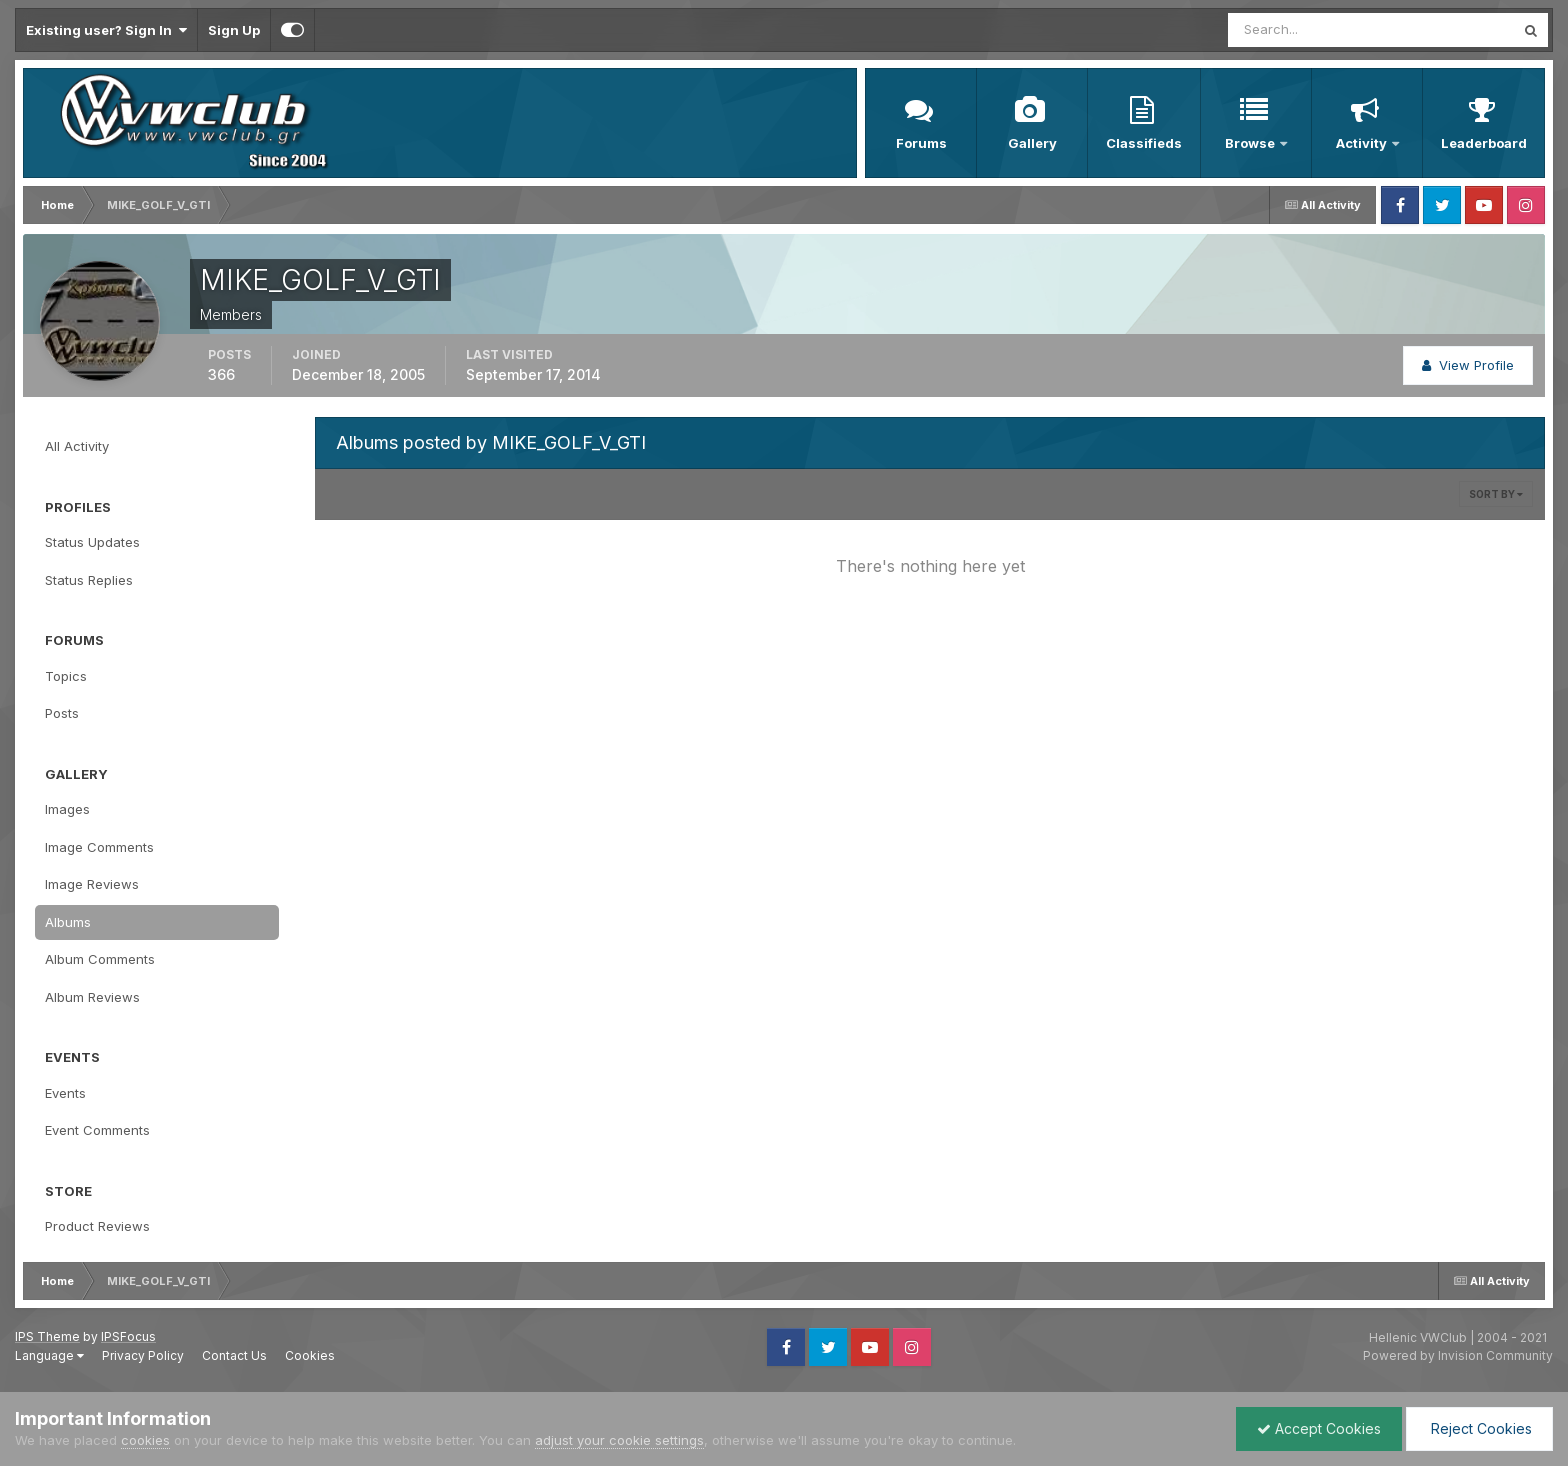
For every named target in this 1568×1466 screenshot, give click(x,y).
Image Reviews (92, 884)
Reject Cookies (1479, 1428)
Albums (68, 922)
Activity (1363, 143)
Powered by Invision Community (1458, 1355)
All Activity (77, 446)
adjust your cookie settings (619, 1440)
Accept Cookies (1319, 1428)
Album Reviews (92, 997)
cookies (145, 1440)
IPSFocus (128, 1336)
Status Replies (89, 580)
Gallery (1032, 143)
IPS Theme (47, 1336)
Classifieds (1144, 143)
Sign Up (234, 30)
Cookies (310, 1355)
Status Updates (92, 542)
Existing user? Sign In (106, 30)
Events (65, 1093)
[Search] (1306, 30)
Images (67, 809)
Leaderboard (1484, 143)
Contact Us (234, 1355)
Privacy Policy (143, 1355)
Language (49, 1355)
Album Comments (100, 959)
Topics (66, 676)
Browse (1251, 143)
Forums (921, 143)
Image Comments (99, 847)
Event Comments (97, 1130)
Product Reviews (97, 1226)
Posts (62, 713)
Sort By (1496, 494)
